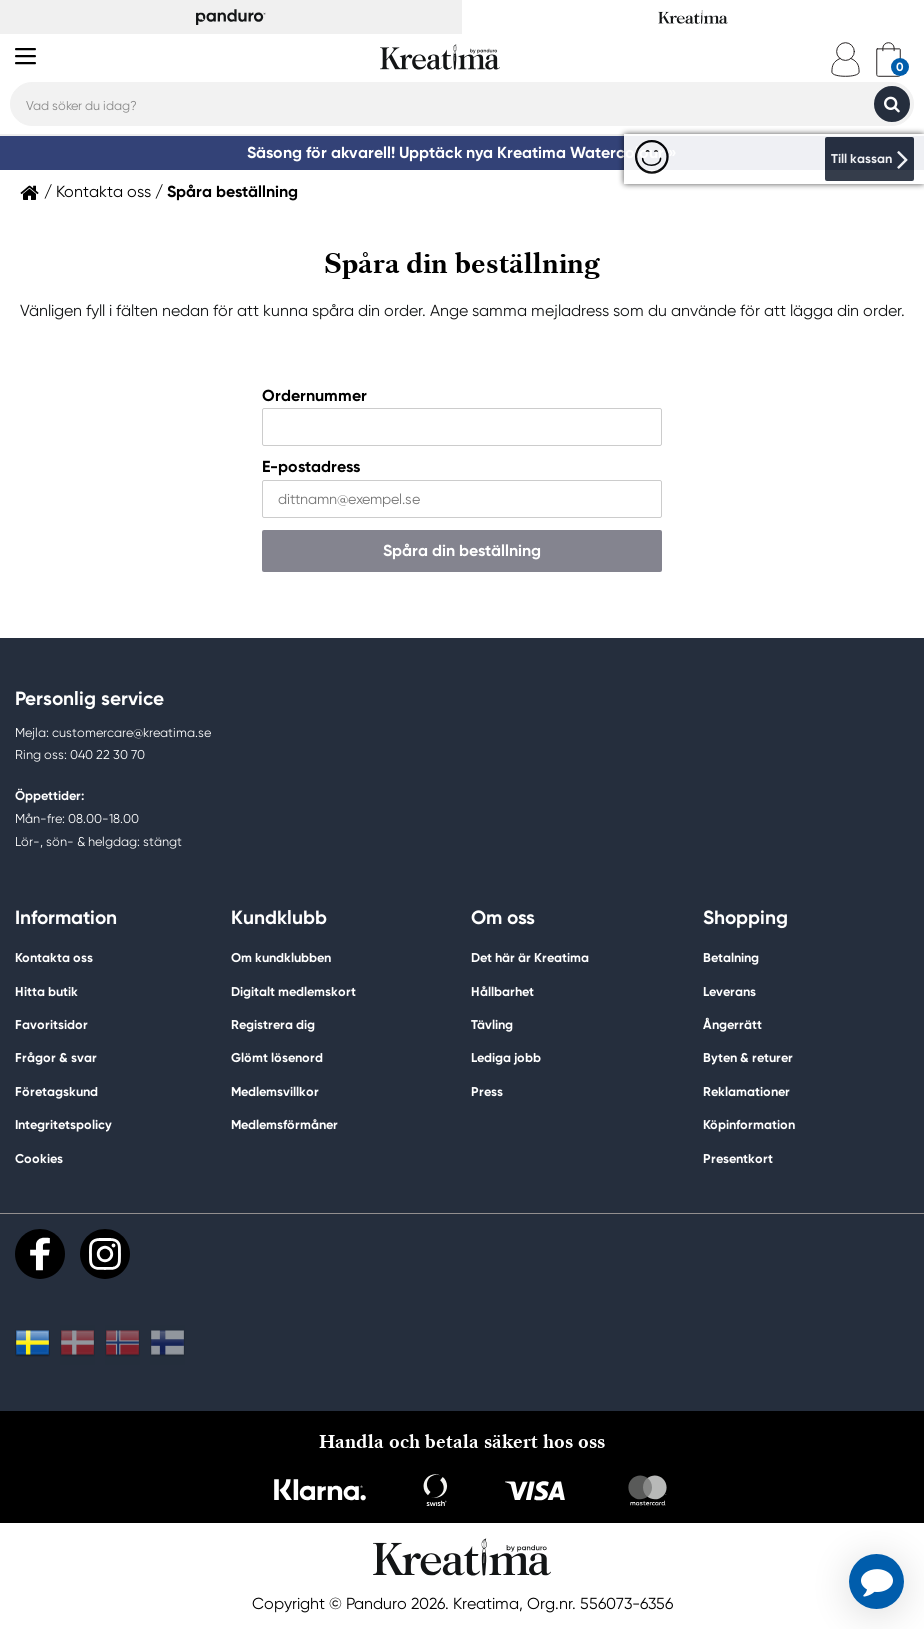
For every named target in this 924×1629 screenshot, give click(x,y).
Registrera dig (273, 1024)
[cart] (888, 59)
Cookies (39, 1159)
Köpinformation (749, 1124)
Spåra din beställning (462, 550)
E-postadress (311, 467)
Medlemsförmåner (284, 1124)
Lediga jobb (506, 1057)
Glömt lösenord (277, 1057)
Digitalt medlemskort (293, 991)
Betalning (731, 957)
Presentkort (738, 1158)
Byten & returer (748, 1057)
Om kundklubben (281, 957)
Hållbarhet (502, 991)
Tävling (492, 1024)
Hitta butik (46, 991)
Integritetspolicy (63, 1124)
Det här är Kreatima (530, 957)
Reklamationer (746, 1091)
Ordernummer (314, 395)
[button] (876, 1581)
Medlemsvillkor (275, 1091)
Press (487, 1091)
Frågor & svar (56, 1057)
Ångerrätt (732, 1024)
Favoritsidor (51, 1024)
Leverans (729, 991)
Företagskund (56, 1091)
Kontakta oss (103, 192)
